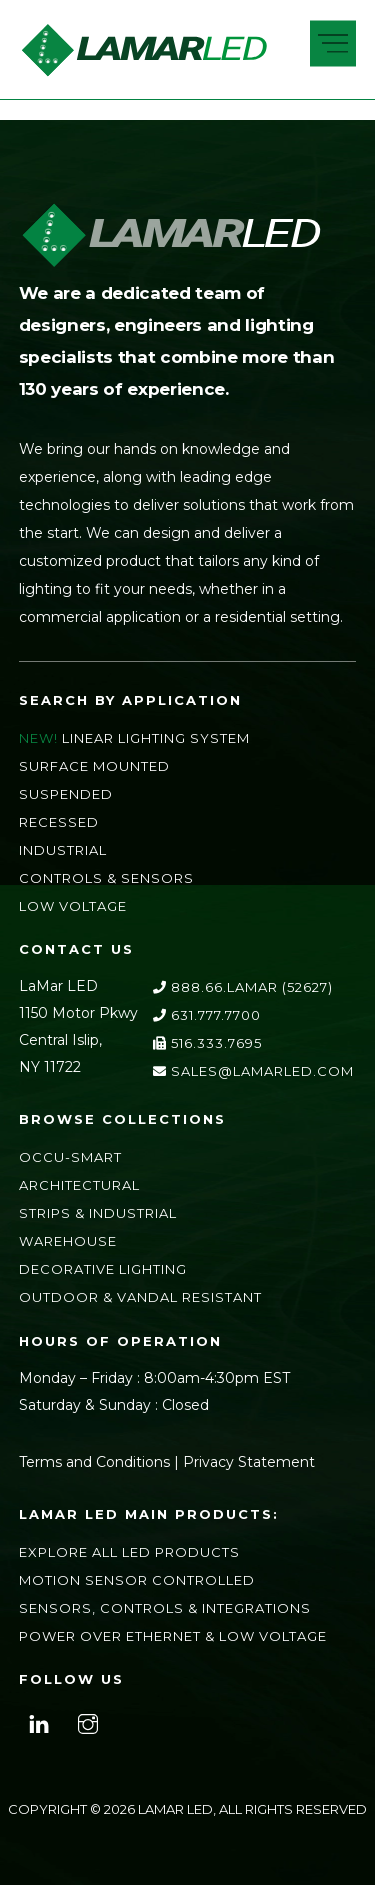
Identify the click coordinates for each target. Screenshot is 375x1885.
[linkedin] (39, 1721)
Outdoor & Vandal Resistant (140, 1297)
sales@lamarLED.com (253, 1071)
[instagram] (88, 1721)
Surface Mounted (94, 766)
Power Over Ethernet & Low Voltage (173, 1636)
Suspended (66, 794)
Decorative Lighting (103, 1269)
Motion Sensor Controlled (137, 1580)
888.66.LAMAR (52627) (243, 987)
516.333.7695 (207, 1043)
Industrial (63, 850)
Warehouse (68, 1241)
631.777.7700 (207, 1015)
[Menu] (333, 44)
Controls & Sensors (106, 878)
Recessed (59, 822)
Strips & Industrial (98, 1213)
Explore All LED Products (129, 1552)
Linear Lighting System (156, 738)
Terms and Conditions (94, 1462)
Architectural (79, 1185)
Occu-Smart (70, 1157)
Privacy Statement (249, 1462)
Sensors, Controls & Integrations (165, 1608)
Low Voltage (73, 906)
